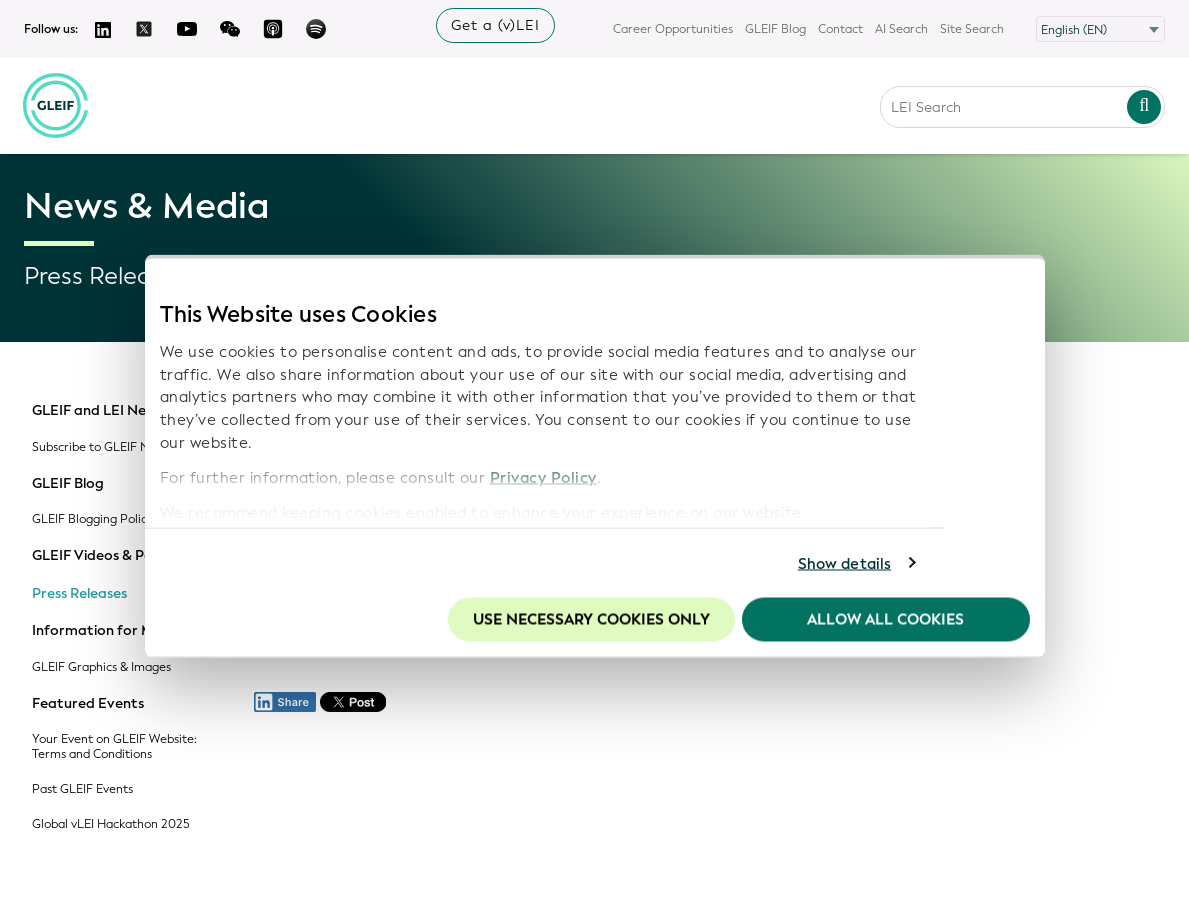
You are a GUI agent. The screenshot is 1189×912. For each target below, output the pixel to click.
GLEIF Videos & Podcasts (114, 556)
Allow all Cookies (885, 620)
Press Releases (79, 594)
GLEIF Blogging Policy (92, 519)
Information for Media (107, 631)
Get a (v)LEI (495, 25)
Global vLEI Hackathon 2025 (111, 824)
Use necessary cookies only (591, 620)
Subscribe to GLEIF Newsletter (117, 447)
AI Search (901, 29)
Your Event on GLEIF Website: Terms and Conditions (114, 747)
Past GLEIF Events (82, 789)
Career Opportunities (673, 29)
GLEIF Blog (775, 29)
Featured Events (88, 704)
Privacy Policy (543, 477)
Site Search (972, 29)
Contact (840, 29)
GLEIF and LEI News (97, 411)
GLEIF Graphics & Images (101, 667)
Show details (844, 563)
